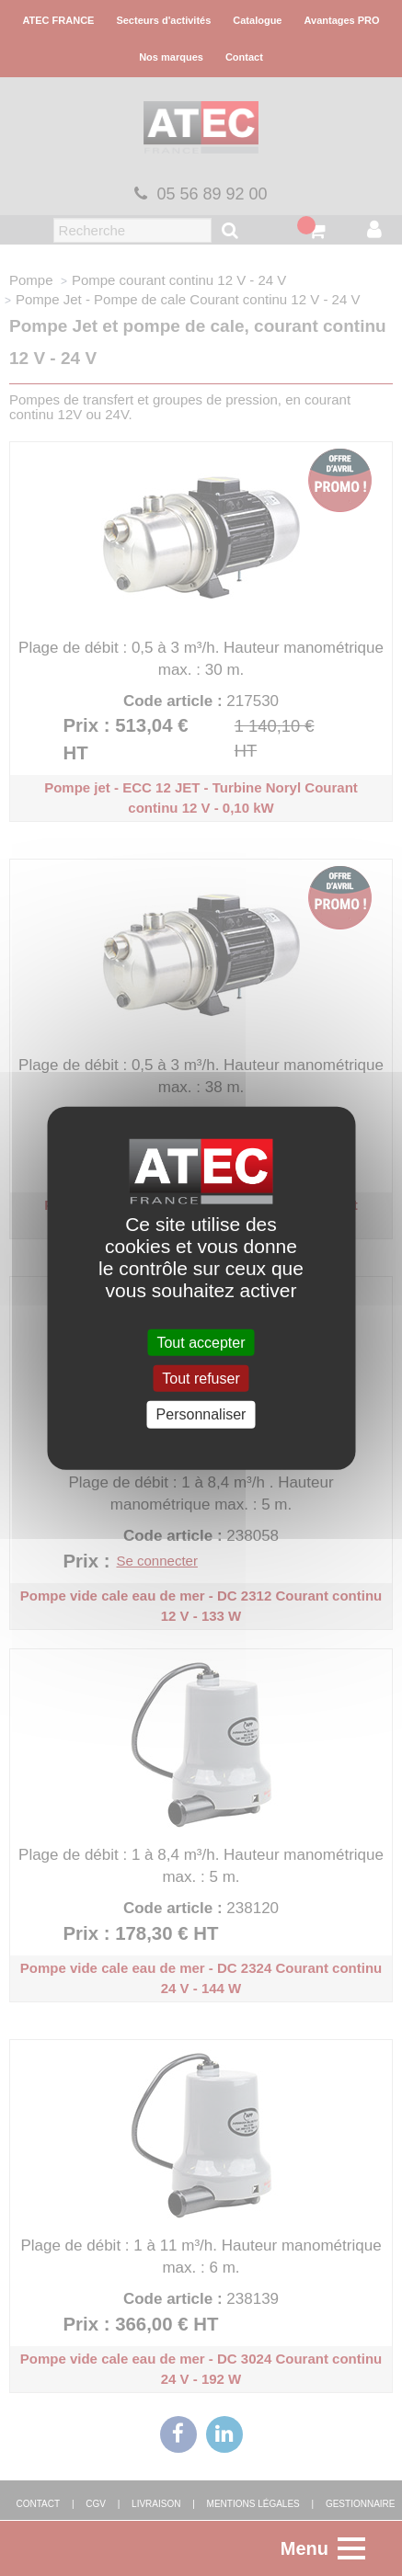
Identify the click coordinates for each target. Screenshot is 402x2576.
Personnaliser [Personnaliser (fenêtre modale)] (201, 1414)
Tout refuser (200, 1378)
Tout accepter (200, 1343)
